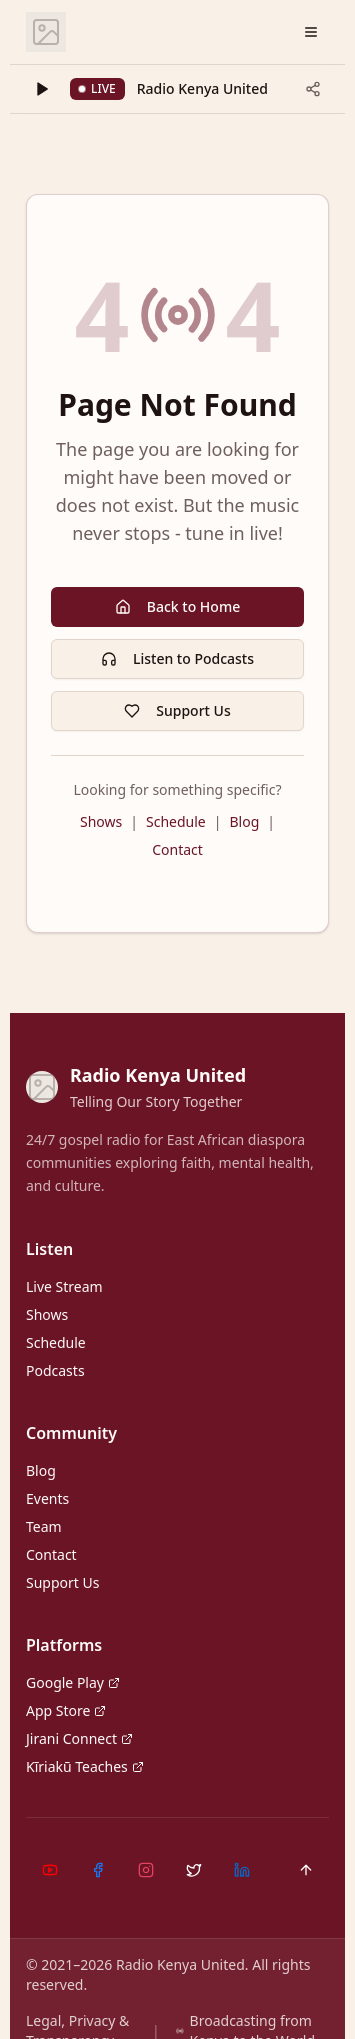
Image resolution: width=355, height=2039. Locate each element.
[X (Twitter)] (194, 1870)
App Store (66, 1710)
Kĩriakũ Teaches (85, 1766)
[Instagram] (146, 1870)
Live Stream (64, 1286)
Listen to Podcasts (177, 658)
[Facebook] (98, 1870)
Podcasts (55, 1370)
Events (47, 1498)
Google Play (73, 1682)
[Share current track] (313, 89)
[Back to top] (306, 1870)
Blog (244, 821)
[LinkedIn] (242, 1870)
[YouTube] (50, 1870)
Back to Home (177, 606)
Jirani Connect (79, 1738)
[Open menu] (311, 32)
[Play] (42, 89)
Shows (101, 821)
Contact (177, 849)
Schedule (176, 821)
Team (44, 1526)
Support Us (177, 710)
